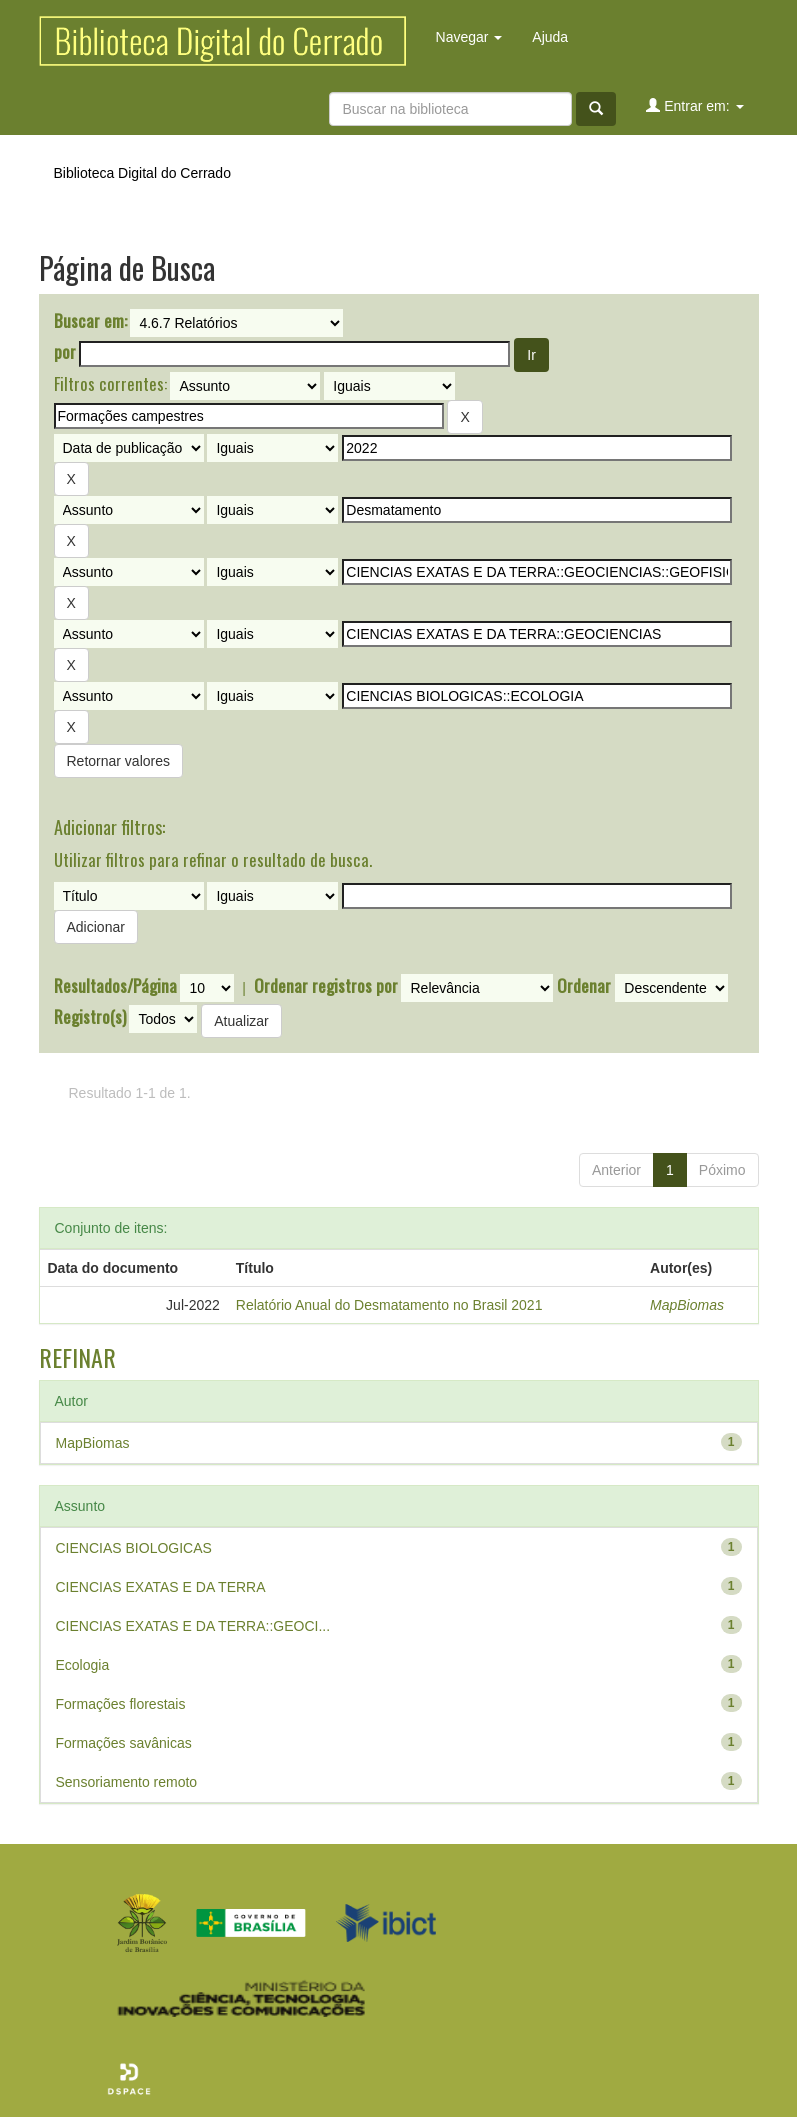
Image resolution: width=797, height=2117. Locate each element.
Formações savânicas (124, 1743)
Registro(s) (90, 1017)
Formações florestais (121, 1704)
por (65, 352)
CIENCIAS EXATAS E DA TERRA (161, 1587)
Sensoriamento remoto (127, 1782)
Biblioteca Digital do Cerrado (142, 173)
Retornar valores (119, 761)
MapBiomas (687, 1305)
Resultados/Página (115, 986)
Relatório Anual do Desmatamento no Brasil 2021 (389, 1305)
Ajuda (550, 37)
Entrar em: (694, 105)
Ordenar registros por (326, 986)
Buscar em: (90, 321)
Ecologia (83, 1665)
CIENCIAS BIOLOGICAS (134, 1548)
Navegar (469, 37)
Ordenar (584, 986)
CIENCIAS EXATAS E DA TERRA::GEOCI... (193, 1626)
